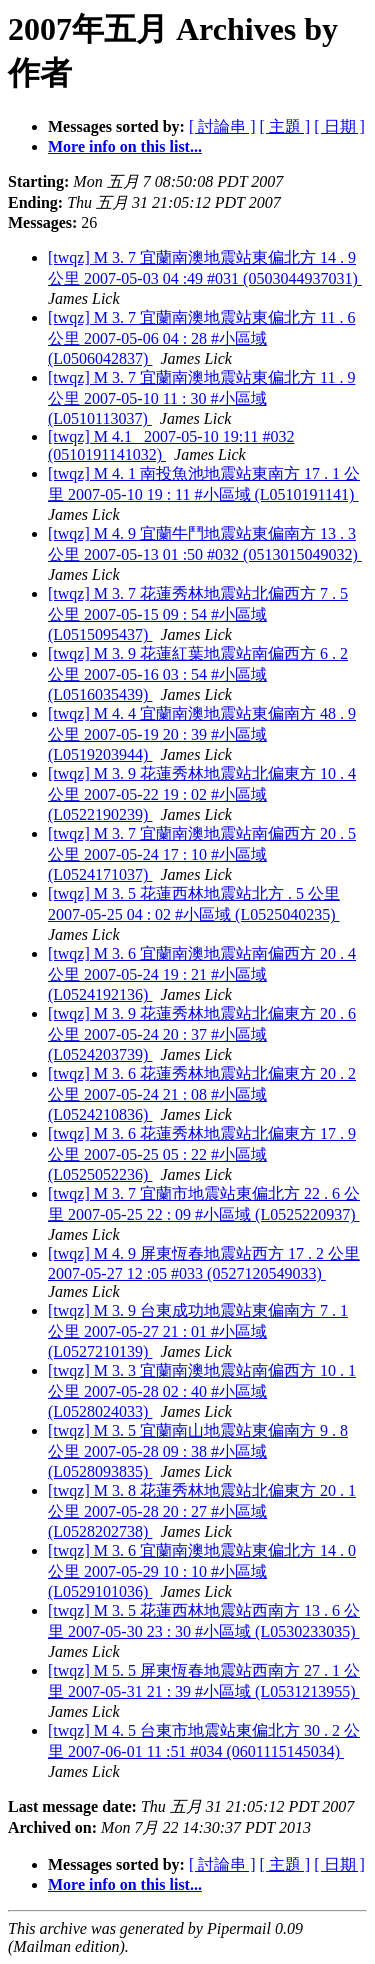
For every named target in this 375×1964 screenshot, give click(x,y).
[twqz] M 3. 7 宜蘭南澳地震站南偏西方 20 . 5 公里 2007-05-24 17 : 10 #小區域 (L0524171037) (202, 854)
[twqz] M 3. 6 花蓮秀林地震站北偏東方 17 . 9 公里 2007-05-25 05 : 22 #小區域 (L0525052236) (202, 1154)
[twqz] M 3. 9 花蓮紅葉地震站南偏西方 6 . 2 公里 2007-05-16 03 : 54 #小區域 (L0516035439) (198, 674)
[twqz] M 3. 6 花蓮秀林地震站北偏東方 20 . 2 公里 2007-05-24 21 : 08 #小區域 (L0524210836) (202, 1094)
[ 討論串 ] (222, 126)
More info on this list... (125, 146)
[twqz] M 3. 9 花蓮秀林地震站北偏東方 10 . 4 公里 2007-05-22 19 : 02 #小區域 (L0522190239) (202, 794)
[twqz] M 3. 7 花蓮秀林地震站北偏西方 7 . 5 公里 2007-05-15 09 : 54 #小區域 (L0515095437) (198, 614)
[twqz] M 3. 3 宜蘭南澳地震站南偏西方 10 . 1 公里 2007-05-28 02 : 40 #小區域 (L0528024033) (202, 1391)
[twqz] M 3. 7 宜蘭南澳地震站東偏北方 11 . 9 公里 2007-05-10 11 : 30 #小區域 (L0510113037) (201, 398)
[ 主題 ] (285, 126)
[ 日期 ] (339, 126)
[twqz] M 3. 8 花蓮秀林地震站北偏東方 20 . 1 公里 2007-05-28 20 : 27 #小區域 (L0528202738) (202, 1511)
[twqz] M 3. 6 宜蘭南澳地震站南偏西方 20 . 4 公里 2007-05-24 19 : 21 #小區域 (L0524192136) (202, 974)
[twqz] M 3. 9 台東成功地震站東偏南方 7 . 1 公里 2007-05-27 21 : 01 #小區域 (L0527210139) (198, 1331)
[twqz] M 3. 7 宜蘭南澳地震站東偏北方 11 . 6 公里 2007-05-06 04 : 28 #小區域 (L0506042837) (201, 338)
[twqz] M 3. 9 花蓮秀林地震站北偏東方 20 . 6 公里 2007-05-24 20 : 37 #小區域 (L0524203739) (202, 1034)
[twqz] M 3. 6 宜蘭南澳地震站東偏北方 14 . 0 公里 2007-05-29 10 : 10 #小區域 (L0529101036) (202, 1571)
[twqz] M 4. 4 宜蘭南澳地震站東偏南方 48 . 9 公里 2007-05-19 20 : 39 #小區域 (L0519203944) (202, 734)
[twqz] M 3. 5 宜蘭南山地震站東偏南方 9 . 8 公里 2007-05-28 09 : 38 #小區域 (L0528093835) (198, 1451)
